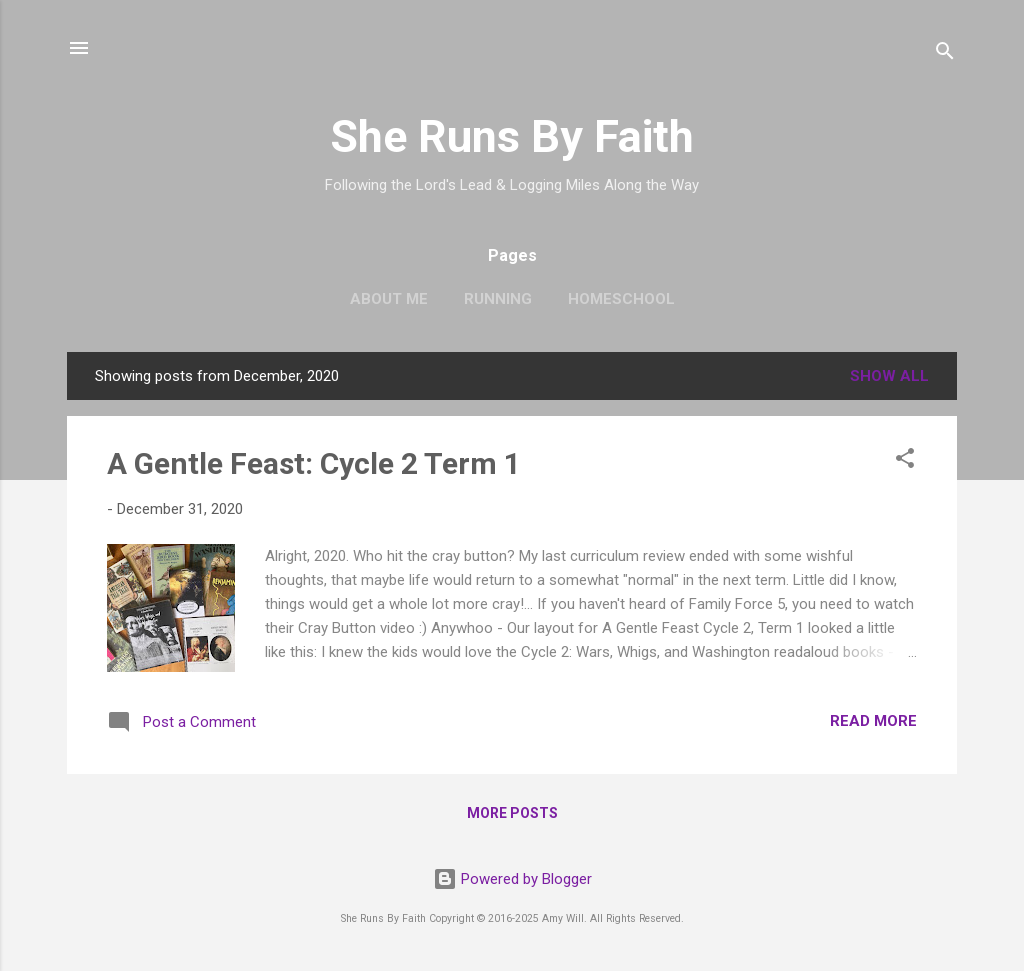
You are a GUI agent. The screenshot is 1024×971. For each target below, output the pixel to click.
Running (498, 299)
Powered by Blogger (512, 879)
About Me (389, 299)
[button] (905, 461)
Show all (889, 376)
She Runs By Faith (512, 136)
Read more (873, 721)
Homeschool (621, 299)
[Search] (945, 54)
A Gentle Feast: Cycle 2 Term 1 (314, 463)
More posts (512, 813)
